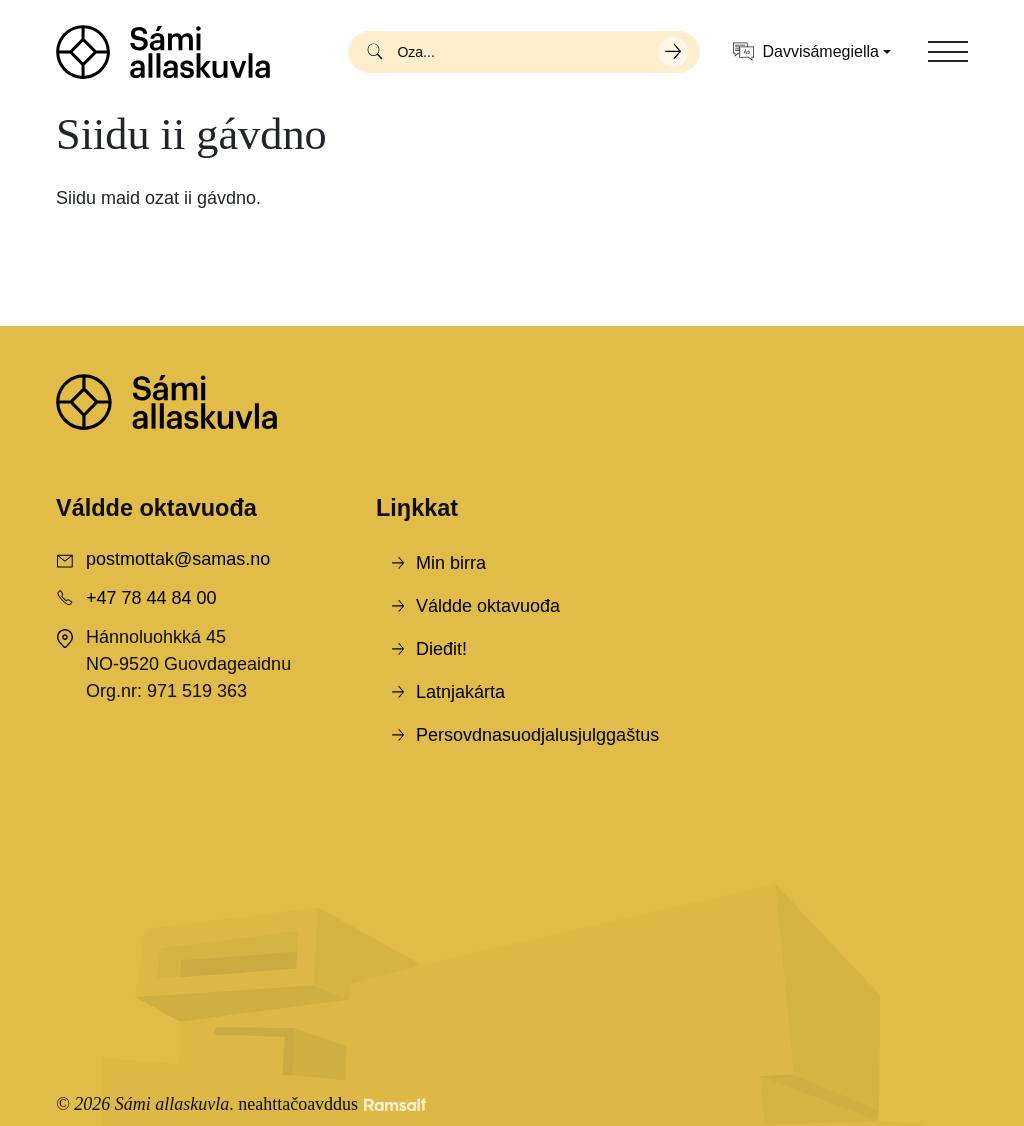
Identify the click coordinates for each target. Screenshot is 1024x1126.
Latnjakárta (460, 692)
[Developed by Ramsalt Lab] (395, 1104)
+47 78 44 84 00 (151, 598)
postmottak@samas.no (178, 559)
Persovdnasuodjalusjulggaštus (537, 735)
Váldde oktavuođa (488, 606)
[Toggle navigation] (948, 52)
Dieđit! (441, 649)
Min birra (451, 563)
